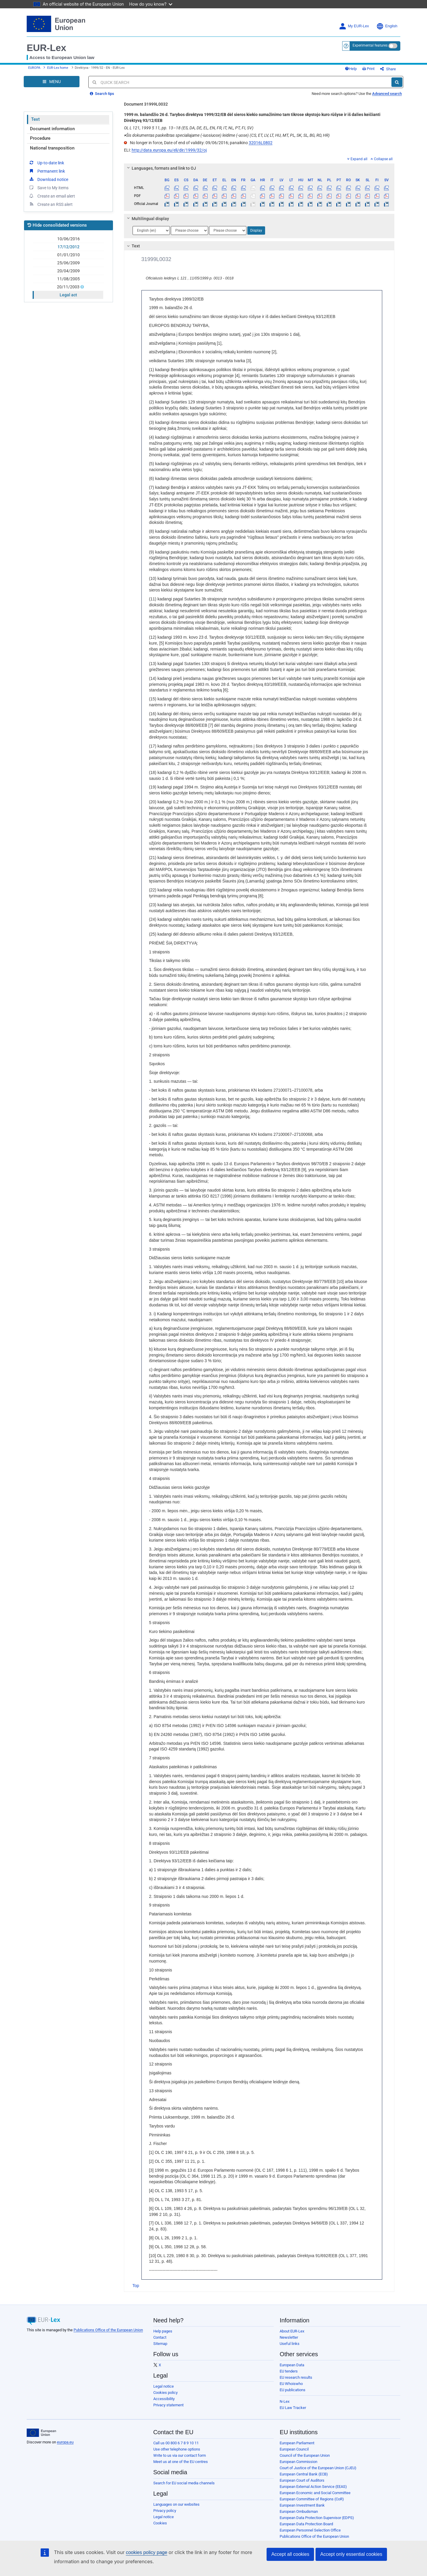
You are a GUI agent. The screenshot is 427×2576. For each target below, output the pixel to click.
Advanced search (387, 93)
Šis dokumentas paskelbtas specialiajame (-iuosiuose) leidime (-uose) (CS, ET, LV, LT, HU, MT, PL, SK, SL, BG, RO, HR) (227, 135)
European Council (294, 2449)
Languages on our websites (176, 2504)
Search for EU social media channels (184, 2483)
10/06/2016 (68, 238)
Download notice (48, 179)
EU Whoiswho (291, 2383)
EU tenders (289, 2371)
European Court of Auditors (302, 2480)
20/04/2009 (68, 270)
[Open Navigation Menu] (51, 81)
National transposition (52, 148)
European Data (292, 2365)
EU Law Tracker (293, 2407)
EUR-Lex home (57, 68)
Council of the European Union (305, 2455)
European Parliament (297, 2443)
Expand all (357, 159)
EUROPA (34, 68)
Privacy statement (168, 2405)
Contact (159, 2337)
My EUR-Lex (354, 26)
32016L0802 (261, 142)
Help (351, 68)
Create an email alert (51, 196)
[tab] (259, 168)
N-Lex (284, 2401)
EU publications (292, 2390)
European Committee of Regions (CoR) (312, 2499)
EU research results (296, 2377)
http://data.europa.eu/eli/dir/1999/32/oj (169, 150)
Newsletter (289, 2337)
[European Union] (41, 2433)
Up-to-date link (46, 163)
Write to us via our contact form (179, 2455)
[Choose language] (151, 230)
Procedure (40, 138)
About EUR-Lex (292, 2331)
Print (368, 68)
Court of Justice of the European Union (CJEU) (318, 2468)
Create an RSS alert (50, 204)
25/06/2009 (68, 262)
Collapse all (382, 159)
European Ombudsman (299, 2511)
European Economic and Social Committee (315, 2493)
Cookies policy (165, 2392)
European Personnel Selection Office (310, 2530)
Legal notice (163, 2386)
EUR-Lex (46, 47)
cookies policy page (146, 2552)
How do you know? (151, 4)
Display (256, 230)
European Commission (298, 2461)
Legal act (68, 294)
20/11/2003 (68, 286)
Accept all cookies (290, 2554)
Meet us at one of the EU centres (180, 2461)
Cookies (160, 2523)
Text (35, 119)
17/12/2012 (68, 246)
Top (136, 2285)
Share (388, 69)
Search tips (102, 93)
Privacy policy (164, 2510)
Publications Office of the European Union (108, 2330)
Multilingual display (147, 218)
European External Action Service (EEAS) (313, 2486)
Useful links (289, 2343)
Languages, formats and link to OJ (160, 168)
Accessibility (164, 2399)
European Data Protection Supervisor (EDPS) (317, 2517)
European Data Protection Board (306, 2524)
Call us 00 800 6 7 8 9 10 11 (176, 2443)
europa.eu (65, 2442)
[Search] (396, 82)
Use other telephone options (176, 2449)
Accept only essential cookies (351, 2554)
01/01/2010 (68, 254)
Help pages (162, 2331)
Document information (52, 128)
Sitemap (160, 2343)
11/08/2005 (68, 278)
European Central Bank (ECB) (304, 2474)
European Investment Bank (302, 2505)
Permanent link (46, 171)
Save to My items (48, 187)
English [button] (386, 26)
